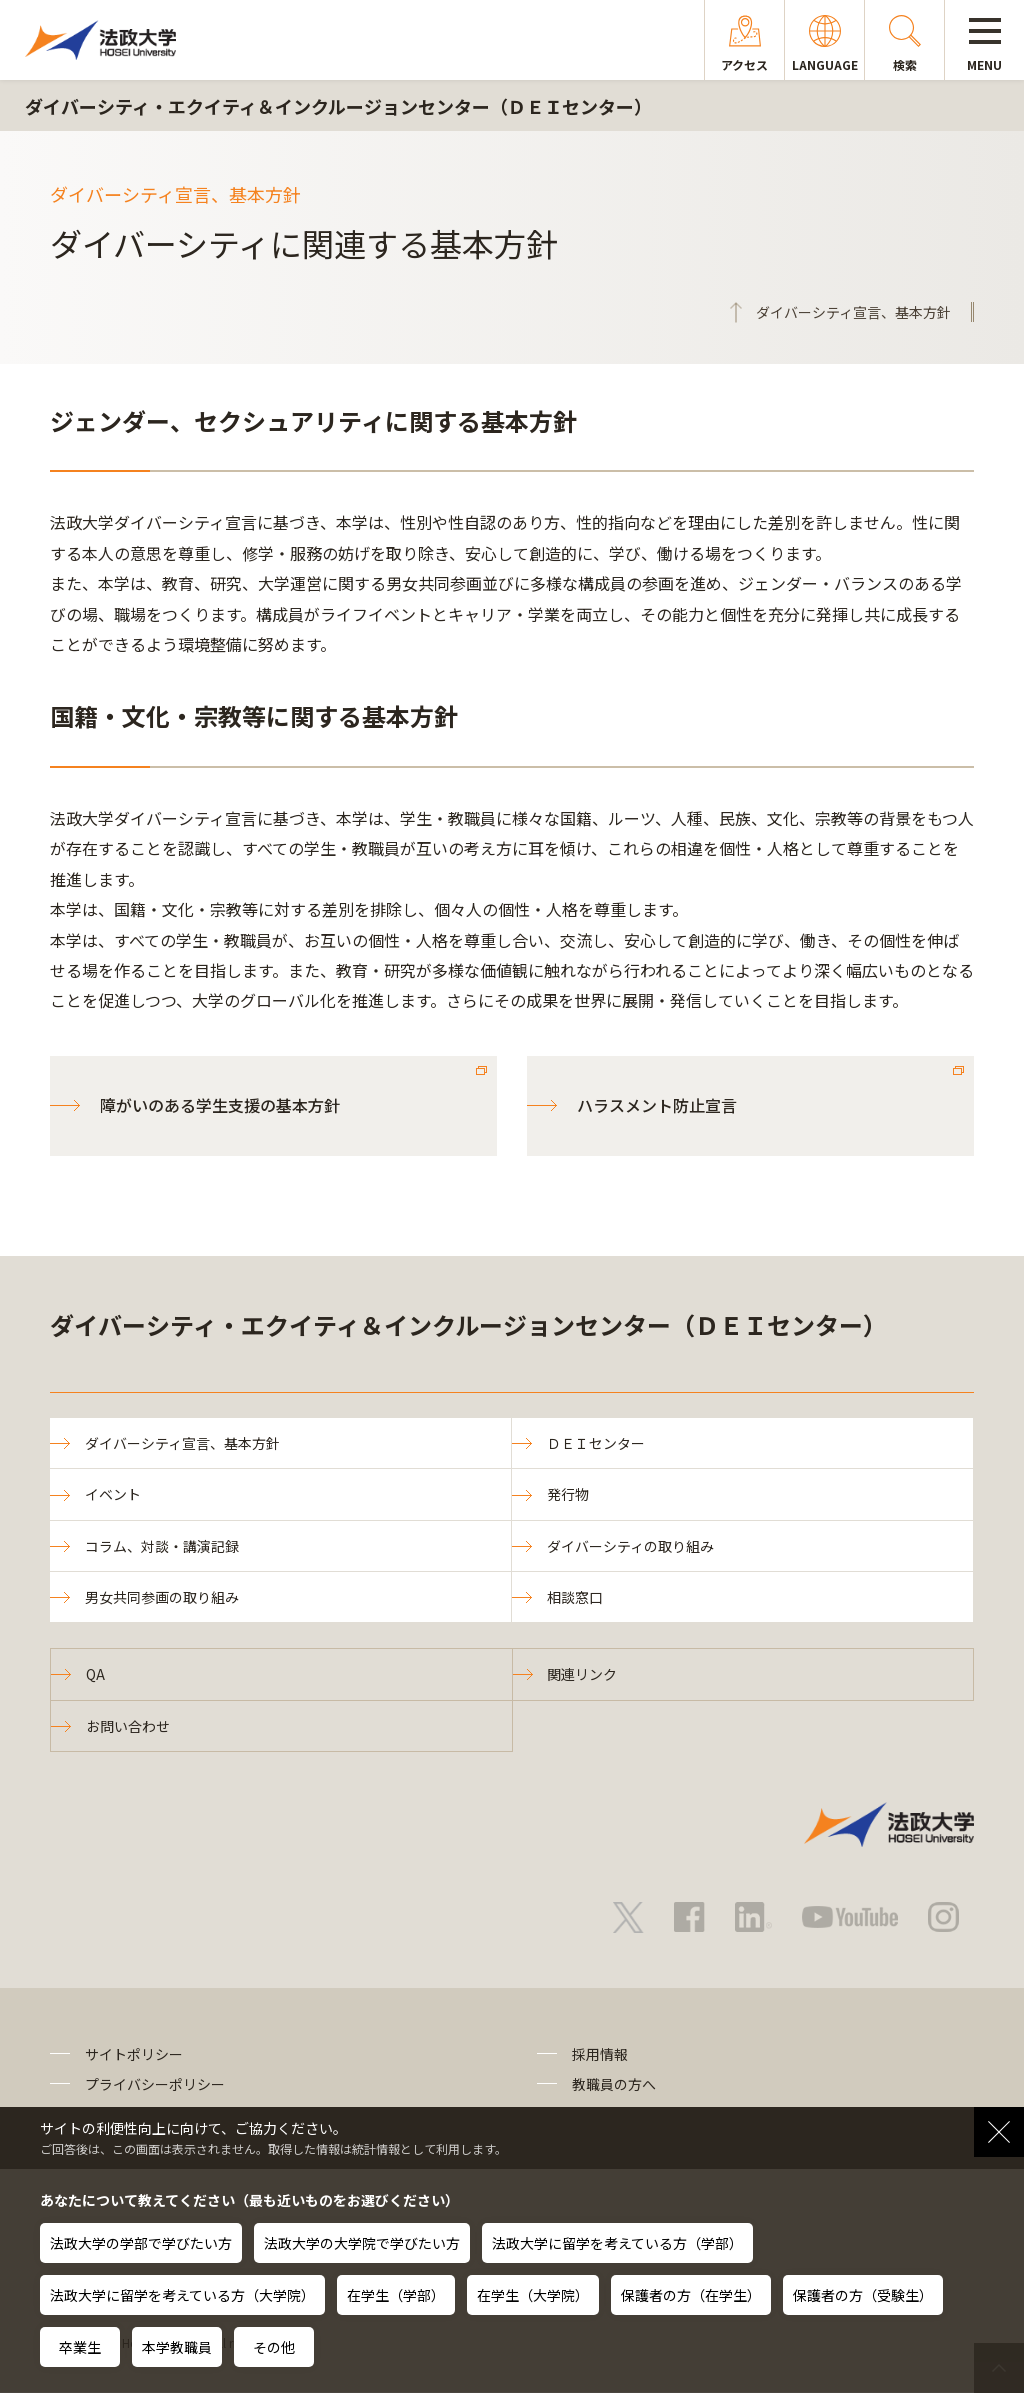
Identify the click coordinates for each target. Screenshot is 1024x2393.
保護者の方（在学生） (691, 2295)
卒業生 (80, 2347)
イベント (113, 1494)
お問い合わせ (128, 1726)
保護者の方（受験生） (863, 2295)
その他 (274, 2347)
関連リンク (583, 1675)
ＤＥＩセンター (596, 1443)
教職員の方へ (614, 2085)
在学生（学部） (396, 2295)
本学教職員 (177, 2347)
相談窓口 (575, 1597)
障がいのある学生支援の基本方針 (220, 1105)
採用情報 (600, 2054)
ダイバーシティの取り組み (630, 1546)
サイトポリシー (134, 2054)
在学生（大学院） (533, 2295)
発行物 (568, 1494)
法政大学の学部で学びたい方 (141, 2243)
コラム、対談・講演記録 (162, 1546)
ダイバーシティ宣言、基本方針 (182, 1443)
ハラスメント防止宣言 (657, 1105)
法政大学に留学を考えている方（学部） (617, 2243)
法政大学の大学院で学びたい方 (362, 2243)
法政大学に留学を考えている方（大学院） (182, 2295)
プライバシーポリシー (155, 2085)
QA (95, 1675)
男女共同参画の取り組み (162, 1597)
